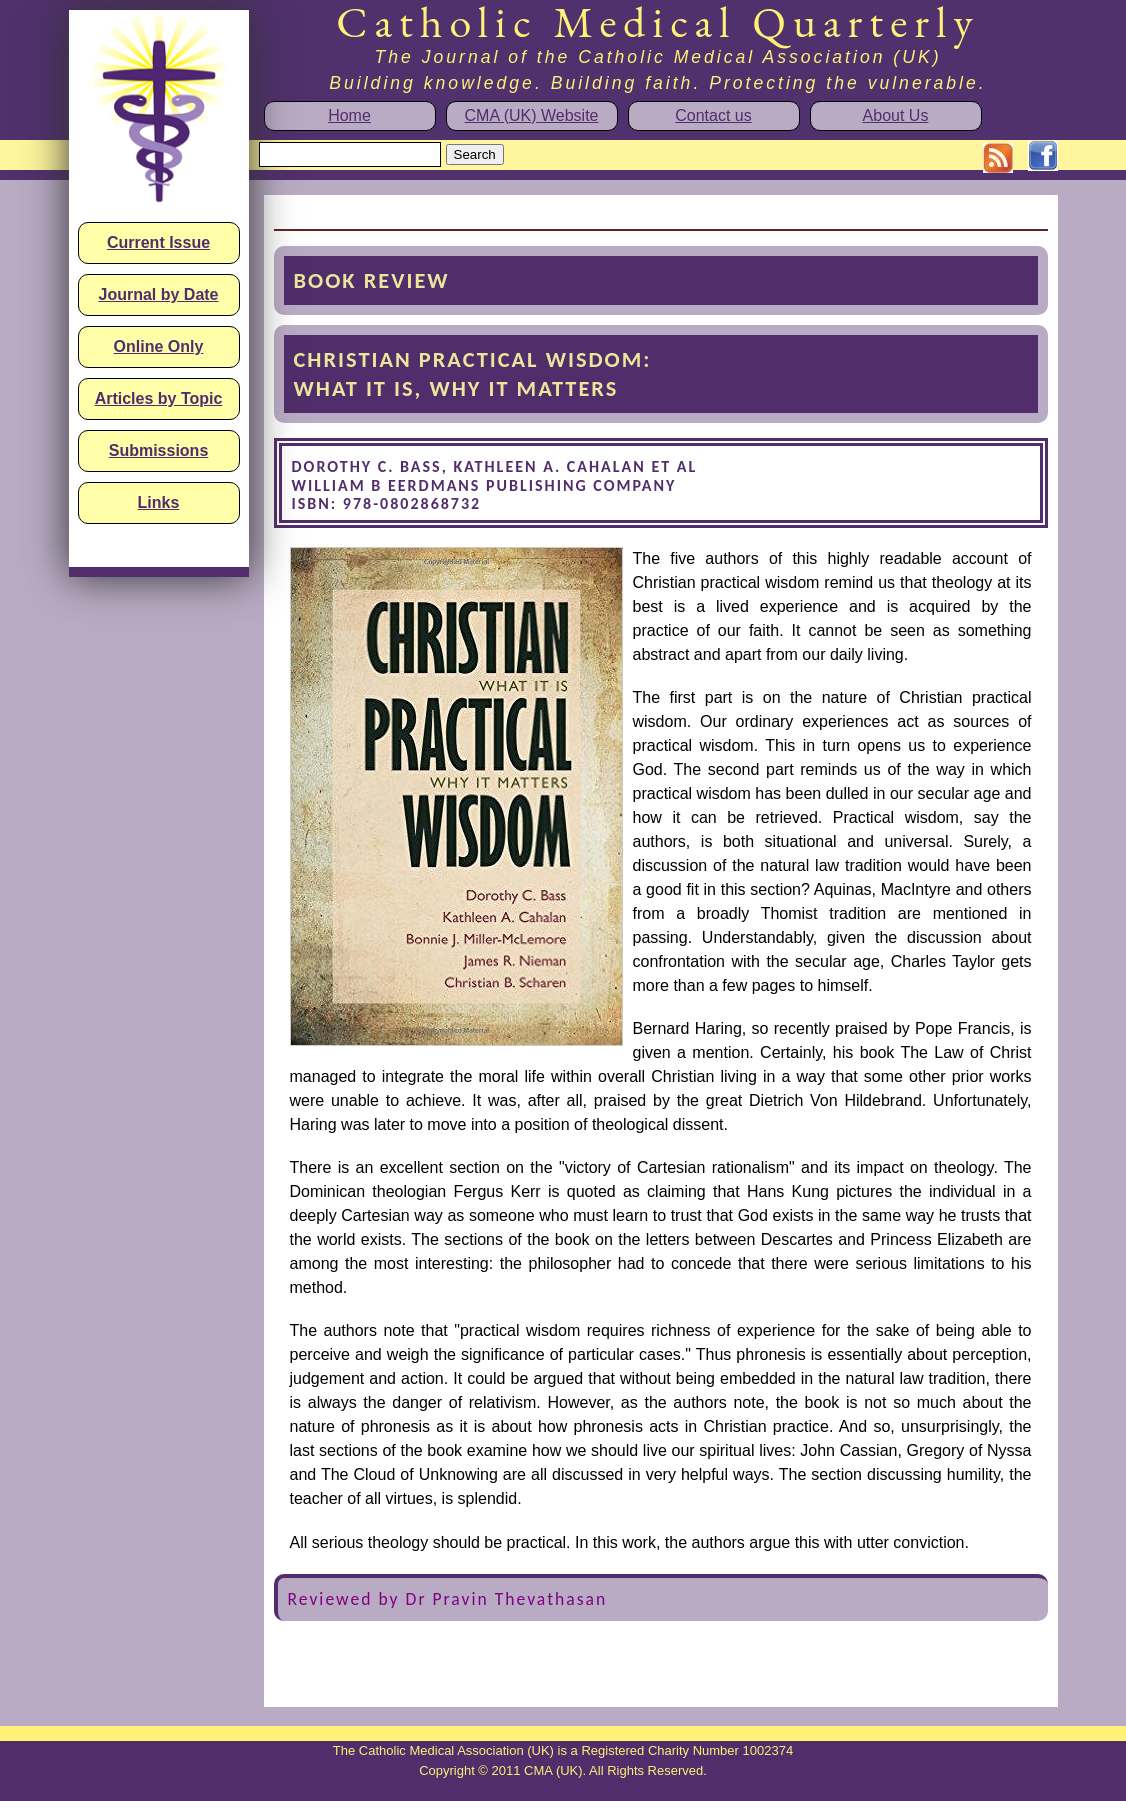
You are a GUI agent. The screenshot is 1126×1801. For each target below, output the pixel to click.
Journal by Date (158, 294)
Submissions (159, 450)
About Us (896, 115)
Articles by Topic (159, 398)
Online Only (159, 346)
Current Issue (158, 242)
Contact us (713, 115)
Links (159, 502)
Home (349, 115)
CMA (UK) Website (532, 115)
